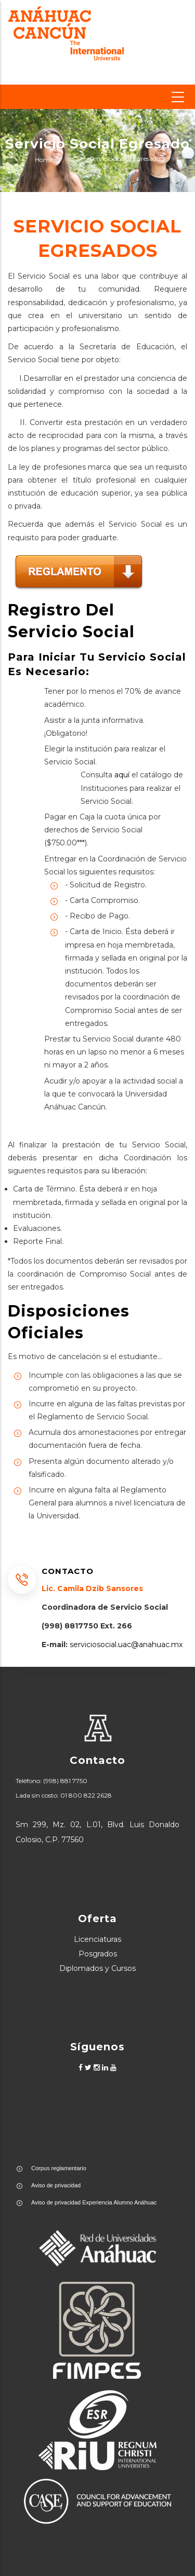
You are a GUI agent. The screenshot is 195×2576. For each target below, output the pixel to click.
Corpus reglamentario (58, 2168)
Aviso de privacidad (56, 2185)
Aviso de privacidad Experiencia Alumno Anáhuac (94, 2202)
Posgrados (98, 1953)
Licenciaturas (97, 1939)
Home (44, 159)
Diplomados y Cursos (97, 1968)
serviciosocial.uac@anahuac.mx (125, 1644)
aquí (121, 774)
